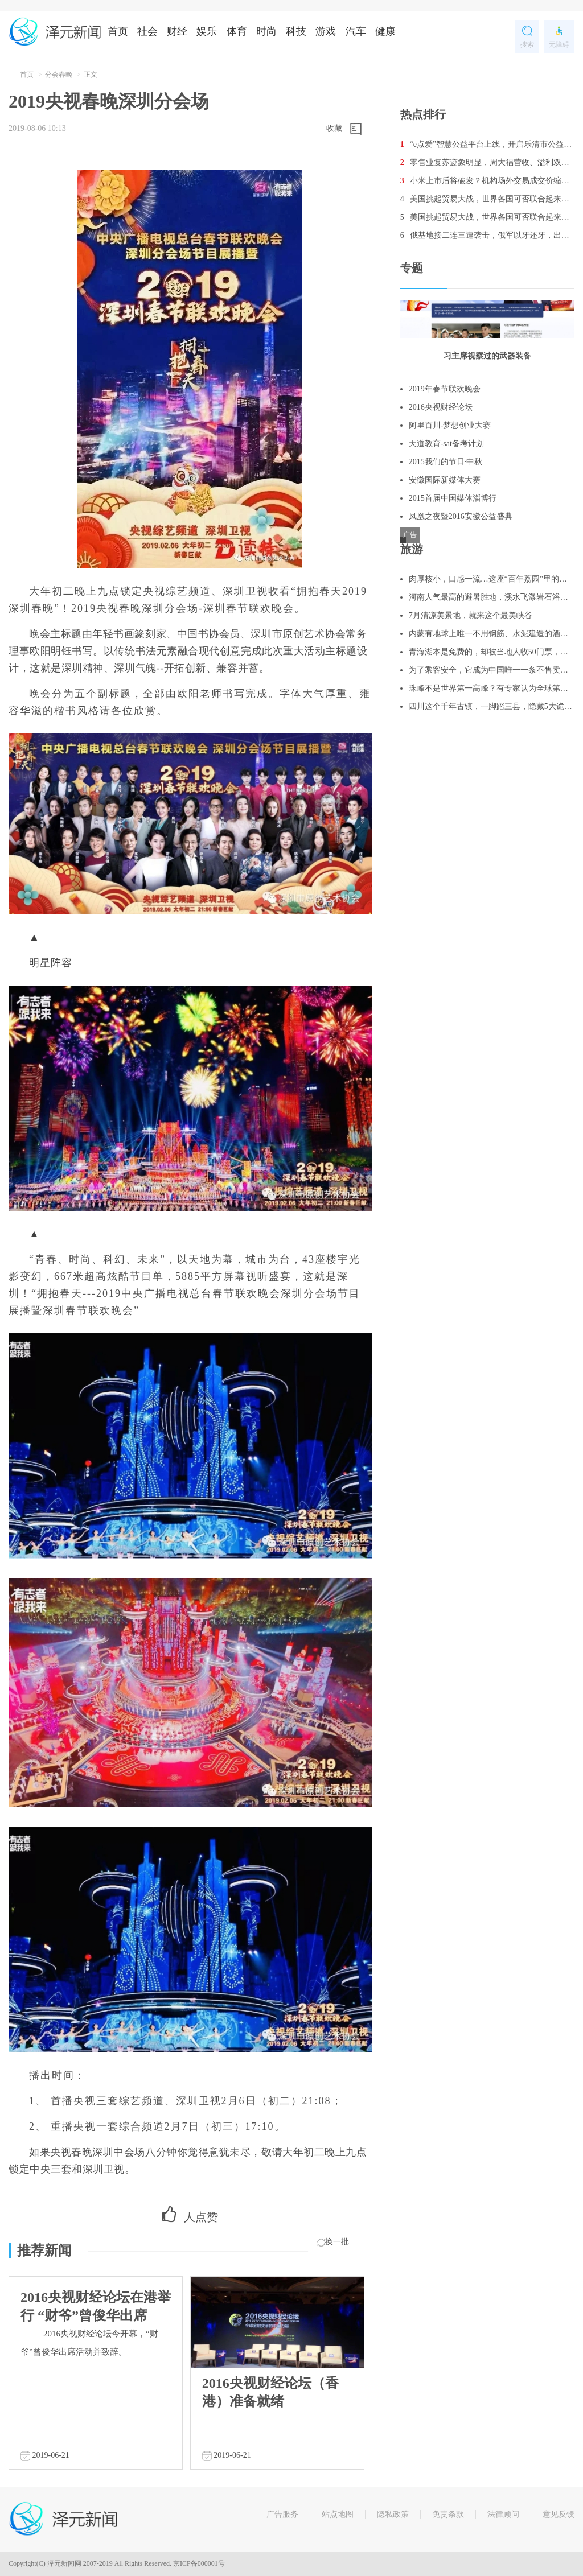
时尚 (266, 31)
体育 (237, 31)
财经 (177, 31)
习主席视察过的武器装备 (487, 356)
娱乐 (206, 31)
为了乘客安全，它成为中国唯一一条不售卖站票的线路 (491, 670)
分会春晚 (58, 75)
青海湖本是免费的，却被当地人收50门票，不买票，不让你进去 (491, 652)
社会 (147, 31)
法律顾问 (503, 2514)
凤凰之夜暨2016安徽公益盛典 (460, 516)
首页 (118, 31)
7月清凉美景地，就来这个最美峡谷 (470, 615)
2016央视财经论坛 (441, 407)
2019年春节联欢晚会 (445, 389)
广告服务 (282, 2514)
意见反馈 (558, 2514)
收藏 (334, 128)
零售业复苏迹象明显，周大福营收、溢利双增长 (487, 162)
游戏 (325, 31)
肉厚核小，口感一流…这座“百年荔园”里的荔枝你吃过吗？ (491, 579)
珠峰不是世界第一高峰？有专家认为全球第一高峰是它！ (491, 688)
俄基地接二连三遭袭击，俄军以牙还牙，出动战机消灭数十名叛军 (487, 235)
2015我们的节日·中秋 (446, 462)
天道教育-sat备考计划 (446, 443)
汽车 (356, 31)
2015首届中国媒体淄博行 (452, 498)
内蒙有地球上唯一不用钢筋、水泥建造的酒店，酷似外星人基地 (491, 633)
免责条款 (448, 2514)
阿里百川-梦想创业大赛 (450, 425)
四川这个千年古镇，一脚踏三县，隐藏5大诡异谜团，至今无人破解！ (491, 706)
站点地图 (338, 2514)
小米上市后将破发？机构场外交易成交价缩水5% (487, 180)
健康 (385, 31)
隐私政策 (393, 2514)
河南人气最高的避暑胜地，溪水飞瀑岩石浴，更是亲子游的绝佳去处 (491, 597)
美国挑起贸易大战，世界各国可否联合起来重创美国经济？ (487, 199)
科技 (296, 31)
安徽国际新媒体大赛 (445, 480)
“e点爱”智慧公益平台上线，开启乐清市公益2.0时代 (487, 144)
